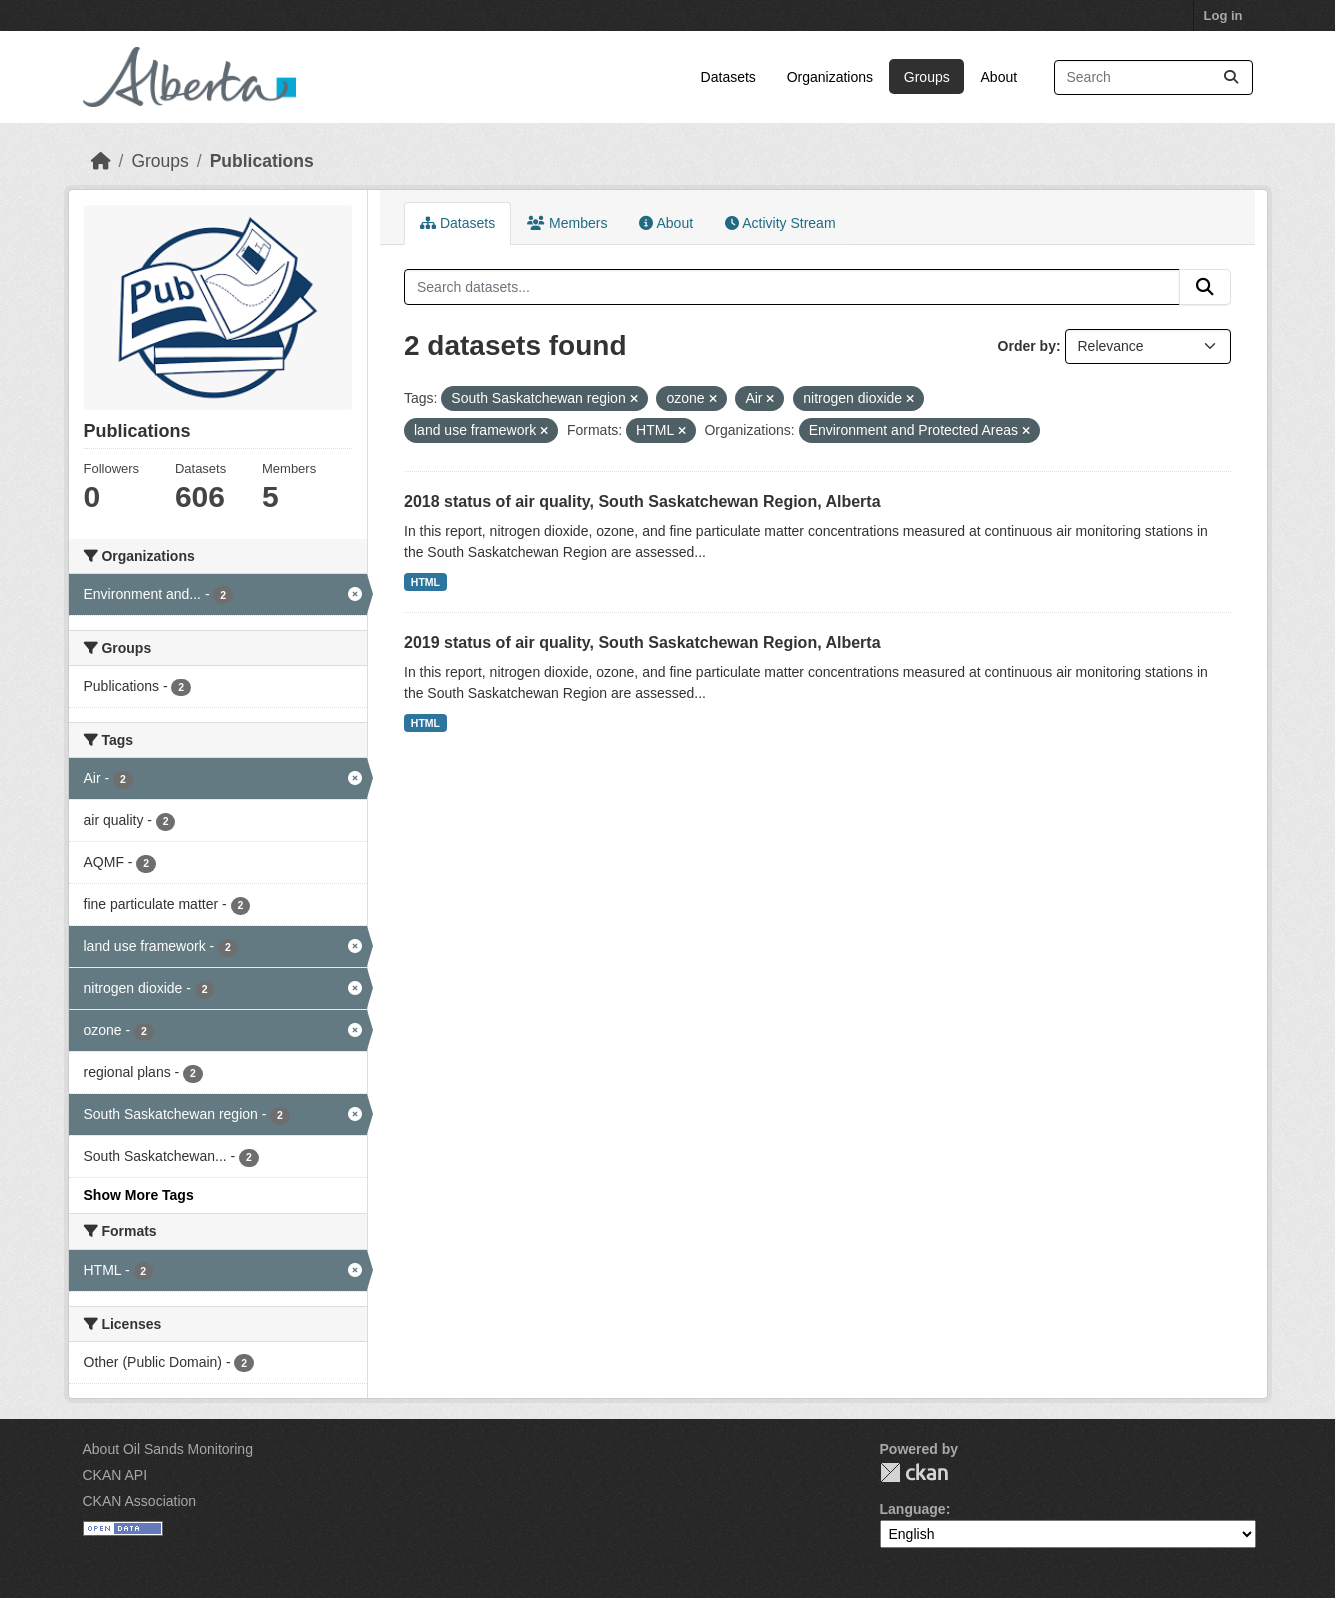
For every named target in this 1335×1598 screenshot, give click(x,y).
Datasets (728, 77)
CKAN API (115, 1475)
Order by (1027, 346)
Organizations (830, 77)
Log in (1223, 15)
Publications (262, 161)
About (999, 77)
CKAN (914, 1472)
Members (567, 223)
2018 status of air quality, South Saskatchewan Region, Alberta (642, 501)
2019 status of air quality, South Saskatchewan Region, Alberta (642, 642)
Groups (927, 77)
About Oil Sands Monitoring (168, 1449)
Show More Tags (139, 1195)
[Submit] (1231, 77)
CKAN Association (140, 1501)
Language (913, 1509)
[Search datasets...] (1153, 77)
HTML (425, 582)
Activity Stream (780, 223)
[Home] (101, 161)
